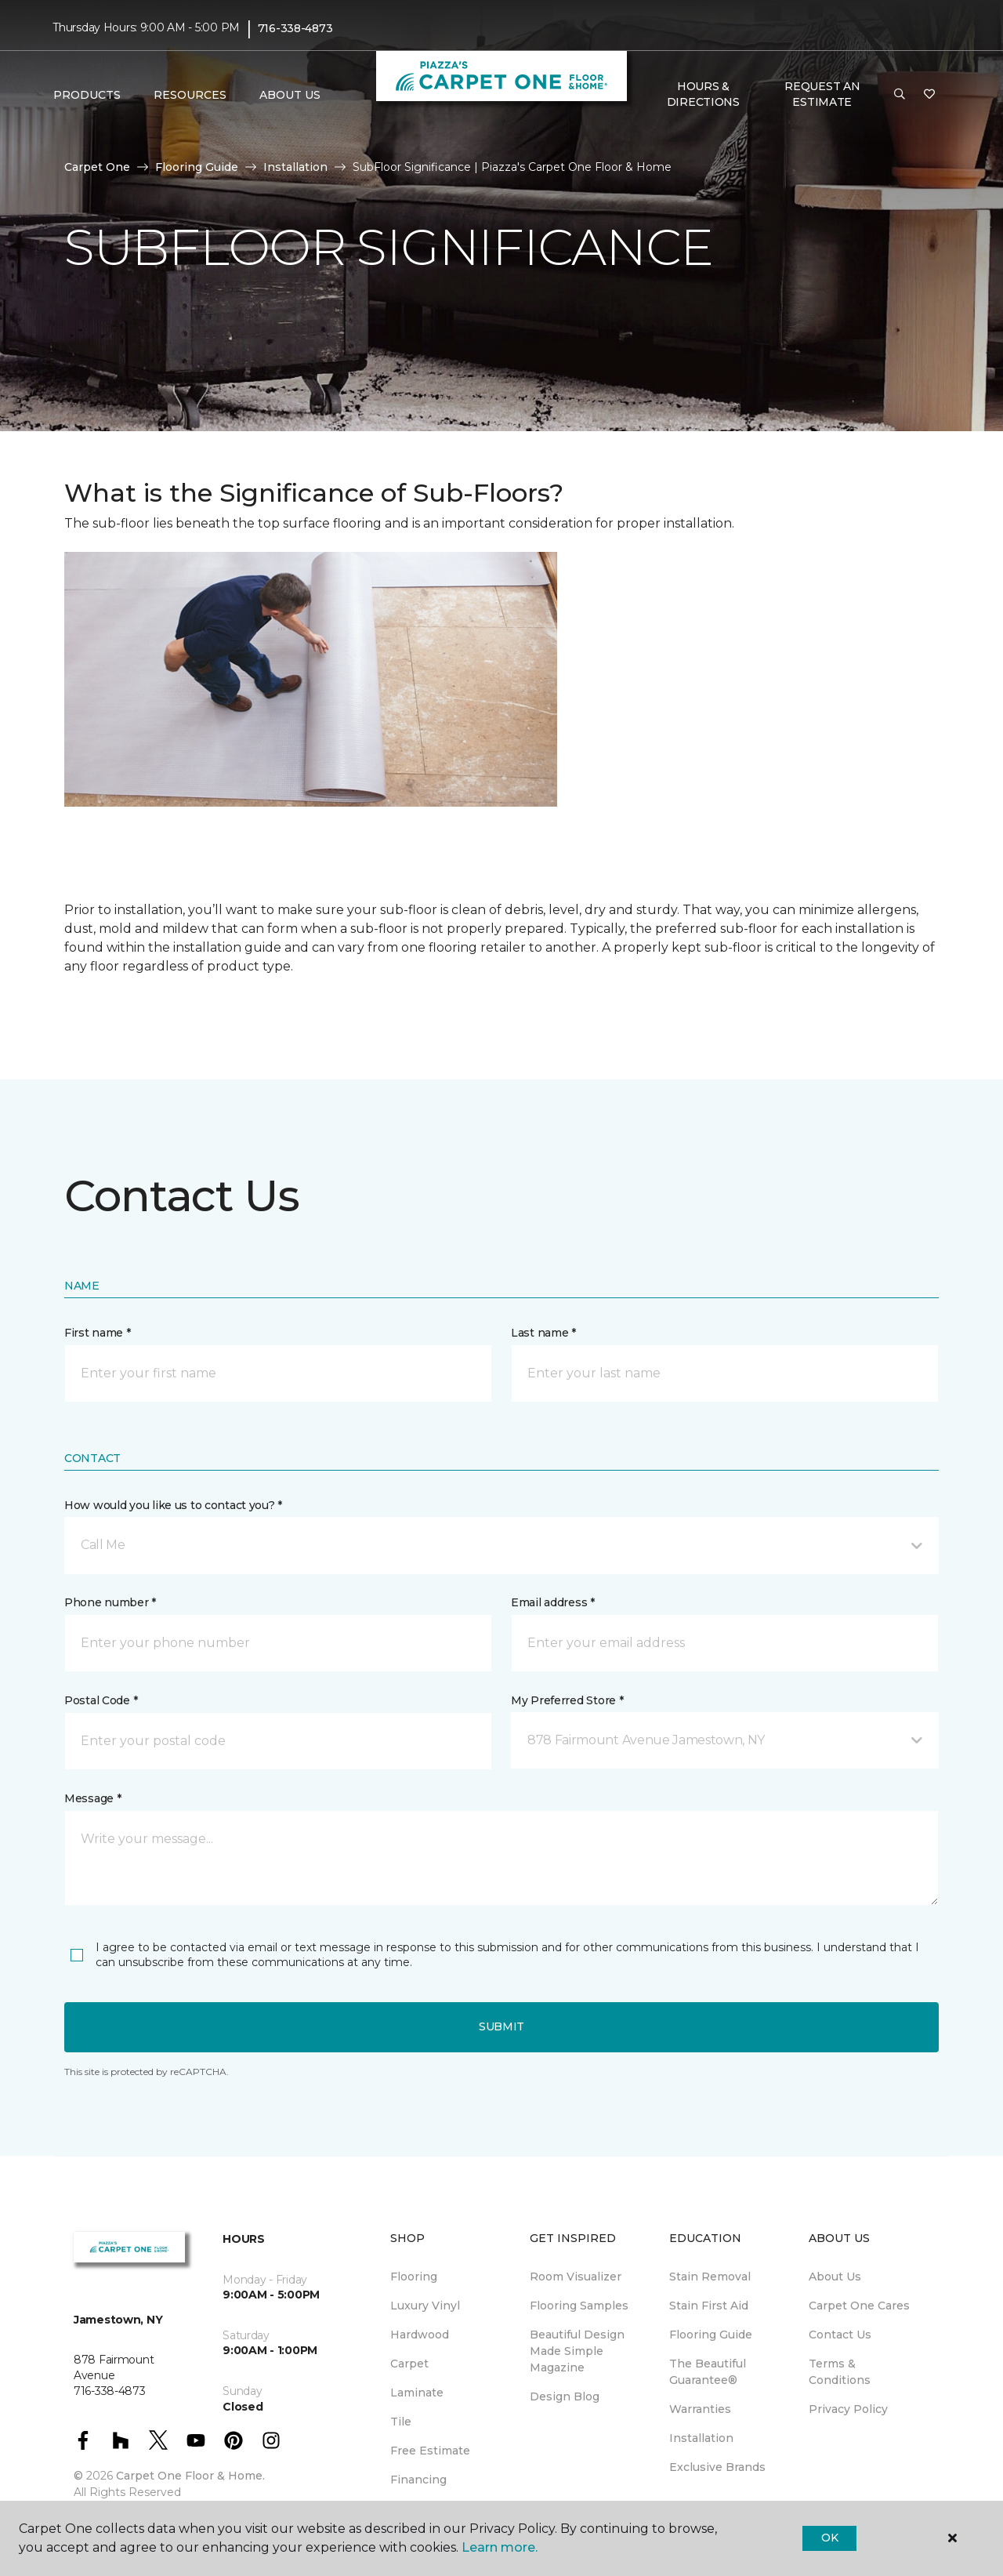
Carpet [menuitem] (409, 2363)
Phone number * (110, 1602)
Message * (92, 1798)
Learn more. (500, 2547)
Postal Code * (100, 1700)
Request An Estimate (822, 94)
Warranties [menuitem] (700, 2409)
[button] (899, 95)
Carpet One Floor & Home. (190, 2476)
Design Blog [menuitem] (564, 2396)
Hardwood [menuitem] (419, 2334)
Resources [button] (190, 95)
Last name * (543, 1332)
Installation (295, 167)
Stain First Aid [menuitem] (708, 2305)
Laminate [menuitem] (417, 2393)
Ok (829, 2538)
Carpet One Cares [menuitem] (859, 2305)
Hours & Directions (703, 94)
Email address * (553, 1602)
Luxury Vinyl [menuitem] (425, 2305)
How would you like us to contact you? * (173, 1505)
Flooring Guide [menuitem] (710, 2334)
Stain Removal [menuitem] (710, 2276)
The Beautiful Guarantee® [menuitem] (707, 2371)
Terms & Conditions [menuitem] (840, 2371)
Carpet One (97, 167)
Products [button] (87, 95)
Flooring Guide (196, 167)
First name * (97, 1332)
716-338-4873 (295, 28)
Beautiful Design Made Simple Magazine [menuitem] (577, 2351)
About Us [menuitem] (835, 2276)
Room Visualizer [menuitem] (575, 2276)
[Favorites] (929, 95)
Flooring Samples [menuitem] (579, 2305)
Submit (501, 2026)
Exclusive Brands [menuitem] (717, 2467)
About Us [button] (289, 95)
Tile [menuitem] (400, 2422)
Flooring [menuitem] (413, 2276)
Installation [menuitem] (701, 2438)
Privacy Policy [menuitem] (848, 2409)
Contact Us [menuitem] (840, 2334)
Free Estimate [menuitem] (430, 2451)
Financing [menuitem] (418, 2480)
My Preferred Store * (567, 1700)
